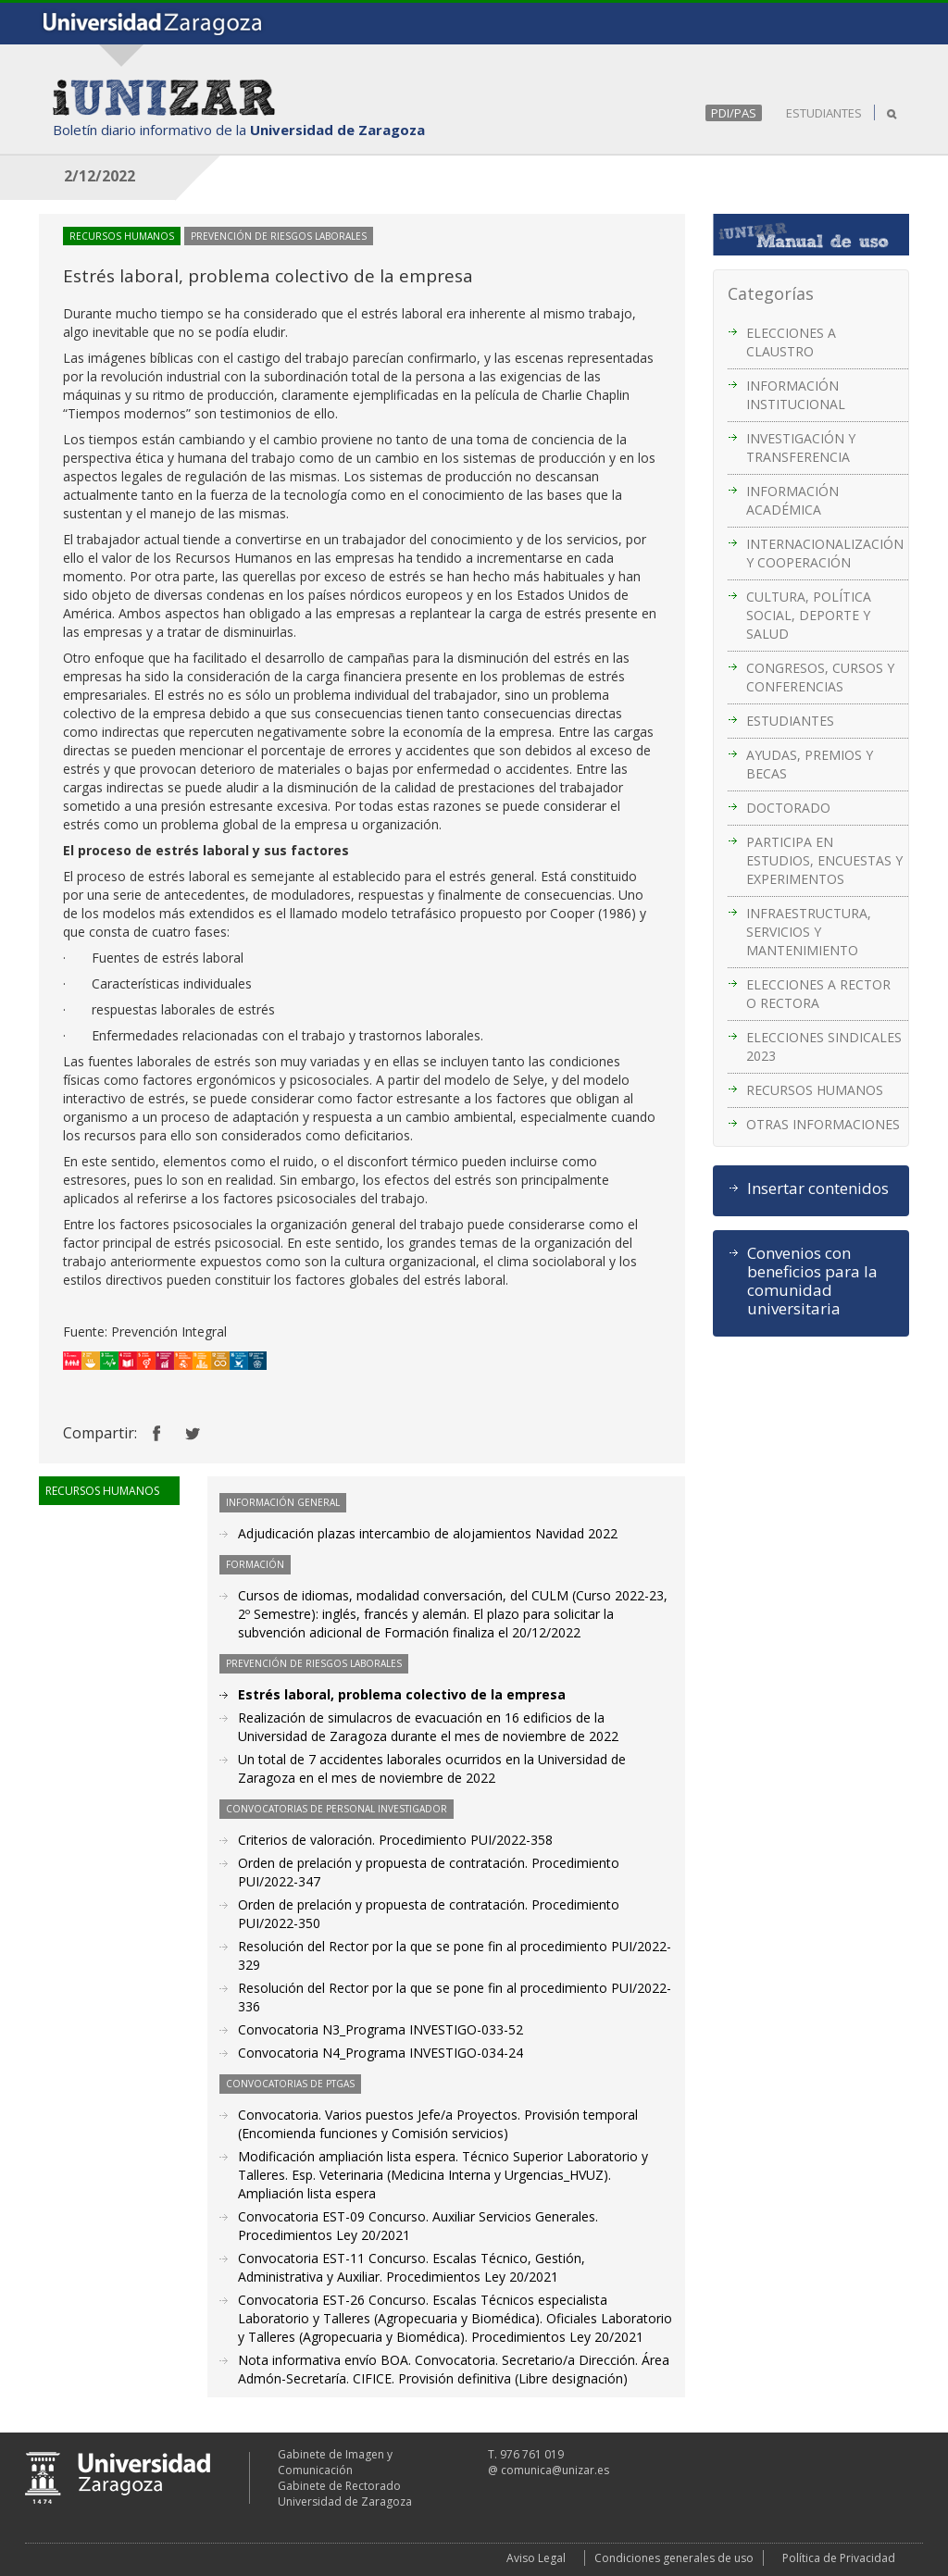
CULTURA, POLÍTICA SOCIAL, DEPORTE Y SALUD (808, 615)
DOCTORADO (788, 807)
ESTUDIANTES (824, 113)
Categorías (771, 293)
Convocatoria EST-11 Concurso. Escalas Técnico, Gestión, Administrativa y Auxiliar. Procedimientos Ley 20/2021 (411, 2267)
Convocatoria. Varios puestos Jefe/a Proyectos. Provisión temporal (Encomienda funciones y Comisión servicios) (438, 2124)
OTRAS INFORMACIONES (823, 1124)
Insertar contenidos (818, 1188)
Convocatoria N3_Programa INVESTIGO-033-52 (380, 2029)
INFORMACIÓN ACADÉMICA (792, 500)
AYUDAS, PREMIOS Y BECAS (809, 764)
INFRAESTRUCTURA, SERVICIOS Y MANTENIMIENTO (808, 931)
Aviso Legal (536, 2558)
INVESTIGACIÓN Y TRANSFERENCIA (800, 447)
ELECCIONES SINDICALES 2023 (824, 1046)
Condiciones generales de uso (674, 2558)
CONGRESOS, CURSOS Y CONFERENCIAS (820, 677)
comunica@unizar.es (555, 2470)
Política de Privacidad (838, 2558)
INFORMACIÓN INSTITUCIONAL (795, 395)
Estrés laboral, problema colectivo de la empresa (402, 1694)
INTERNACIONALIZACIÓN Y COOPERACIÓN (825, 553)
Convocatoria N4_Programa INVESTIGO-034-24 (380, 2052)
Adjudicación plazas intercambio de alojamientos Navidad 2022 (427, 1533)
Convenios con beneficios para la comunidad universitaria (812, 1281)
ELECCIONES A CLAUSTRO (791, 342)
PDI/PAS (733, 113)
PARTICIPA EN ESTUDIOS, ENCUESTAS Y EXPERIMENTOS (824, 860)
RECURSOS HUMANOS (814, 1090)
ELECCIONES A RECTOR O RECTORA (818, 994)
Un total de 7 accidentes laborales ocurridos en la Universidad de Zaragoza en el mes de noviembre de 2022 (432, 1768)
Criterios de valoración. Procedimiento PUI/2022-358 (395, 1839)
